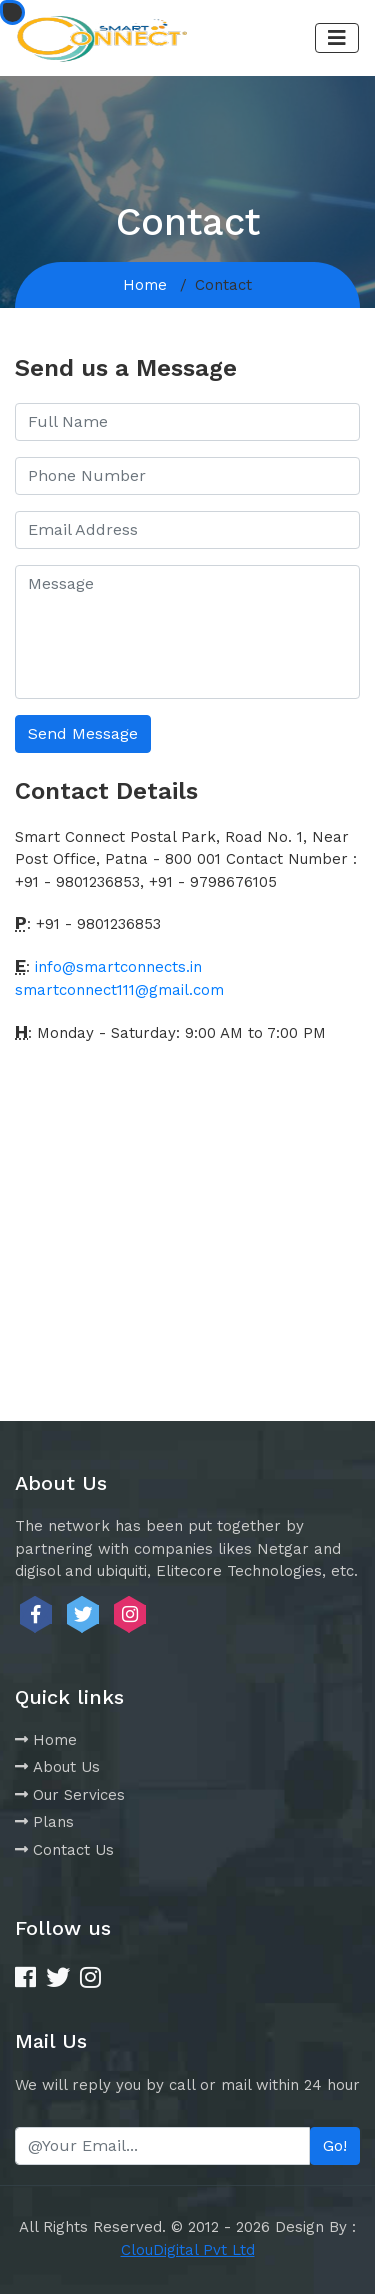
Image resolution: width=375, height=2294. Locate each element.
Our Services (70, 1795)
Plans (44, 1822)
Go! (335, 2145)
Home (145, 285)
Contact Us (64, 1850)
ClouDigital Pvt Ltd (188, 2250)
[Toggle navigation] (337, 38)
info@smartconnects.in (118, 967)
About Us (57, 1767)
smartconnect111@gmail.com (119, 990)
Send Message (83, 733)
